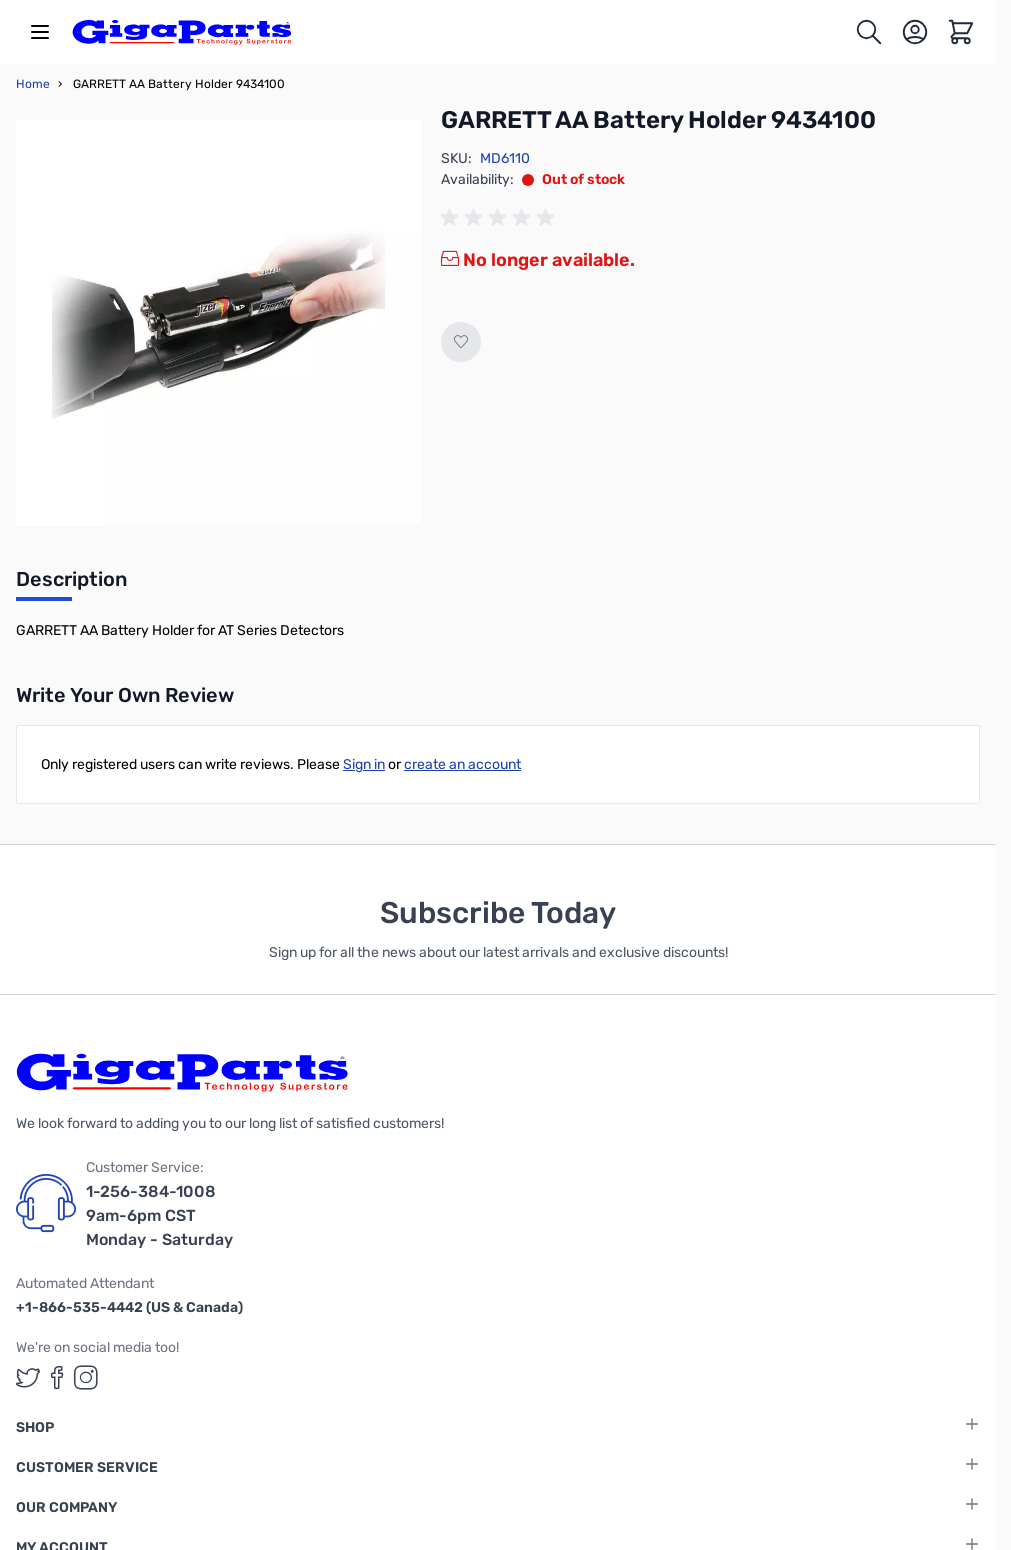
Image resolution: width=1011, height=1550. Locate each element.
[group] (501, 218)
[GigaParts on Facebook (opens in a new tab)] (57, 1377)
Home (33, 84)
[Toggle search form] (869, 32)
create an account (462, 764)
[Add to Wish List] (461, 342)
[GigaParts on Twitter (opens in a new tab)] (28, 1377)
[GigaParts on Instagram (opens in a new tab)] (86, 1377)
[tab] (71, 585)
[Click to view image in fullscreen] (218, 322)
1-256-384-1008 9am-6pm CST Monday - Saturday (159, 1215)
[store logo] (182, 32)
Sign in (364, 764)
